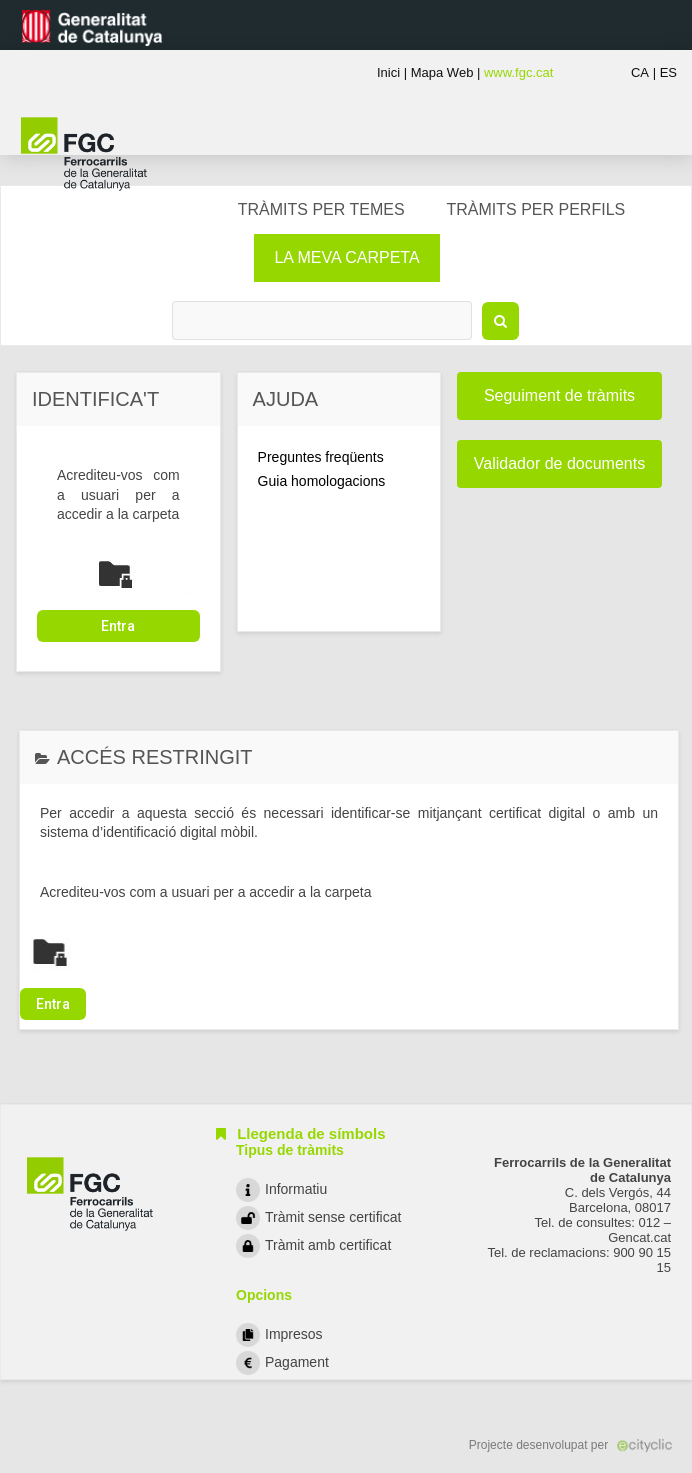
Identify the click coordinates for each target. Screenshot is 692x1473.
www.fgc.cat (518, 72)
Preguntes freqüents (321, 457)
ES (668, 72)
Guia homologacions (322, 481)
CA (640, 72)
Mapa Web (442, 72)
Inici (388, 72)
